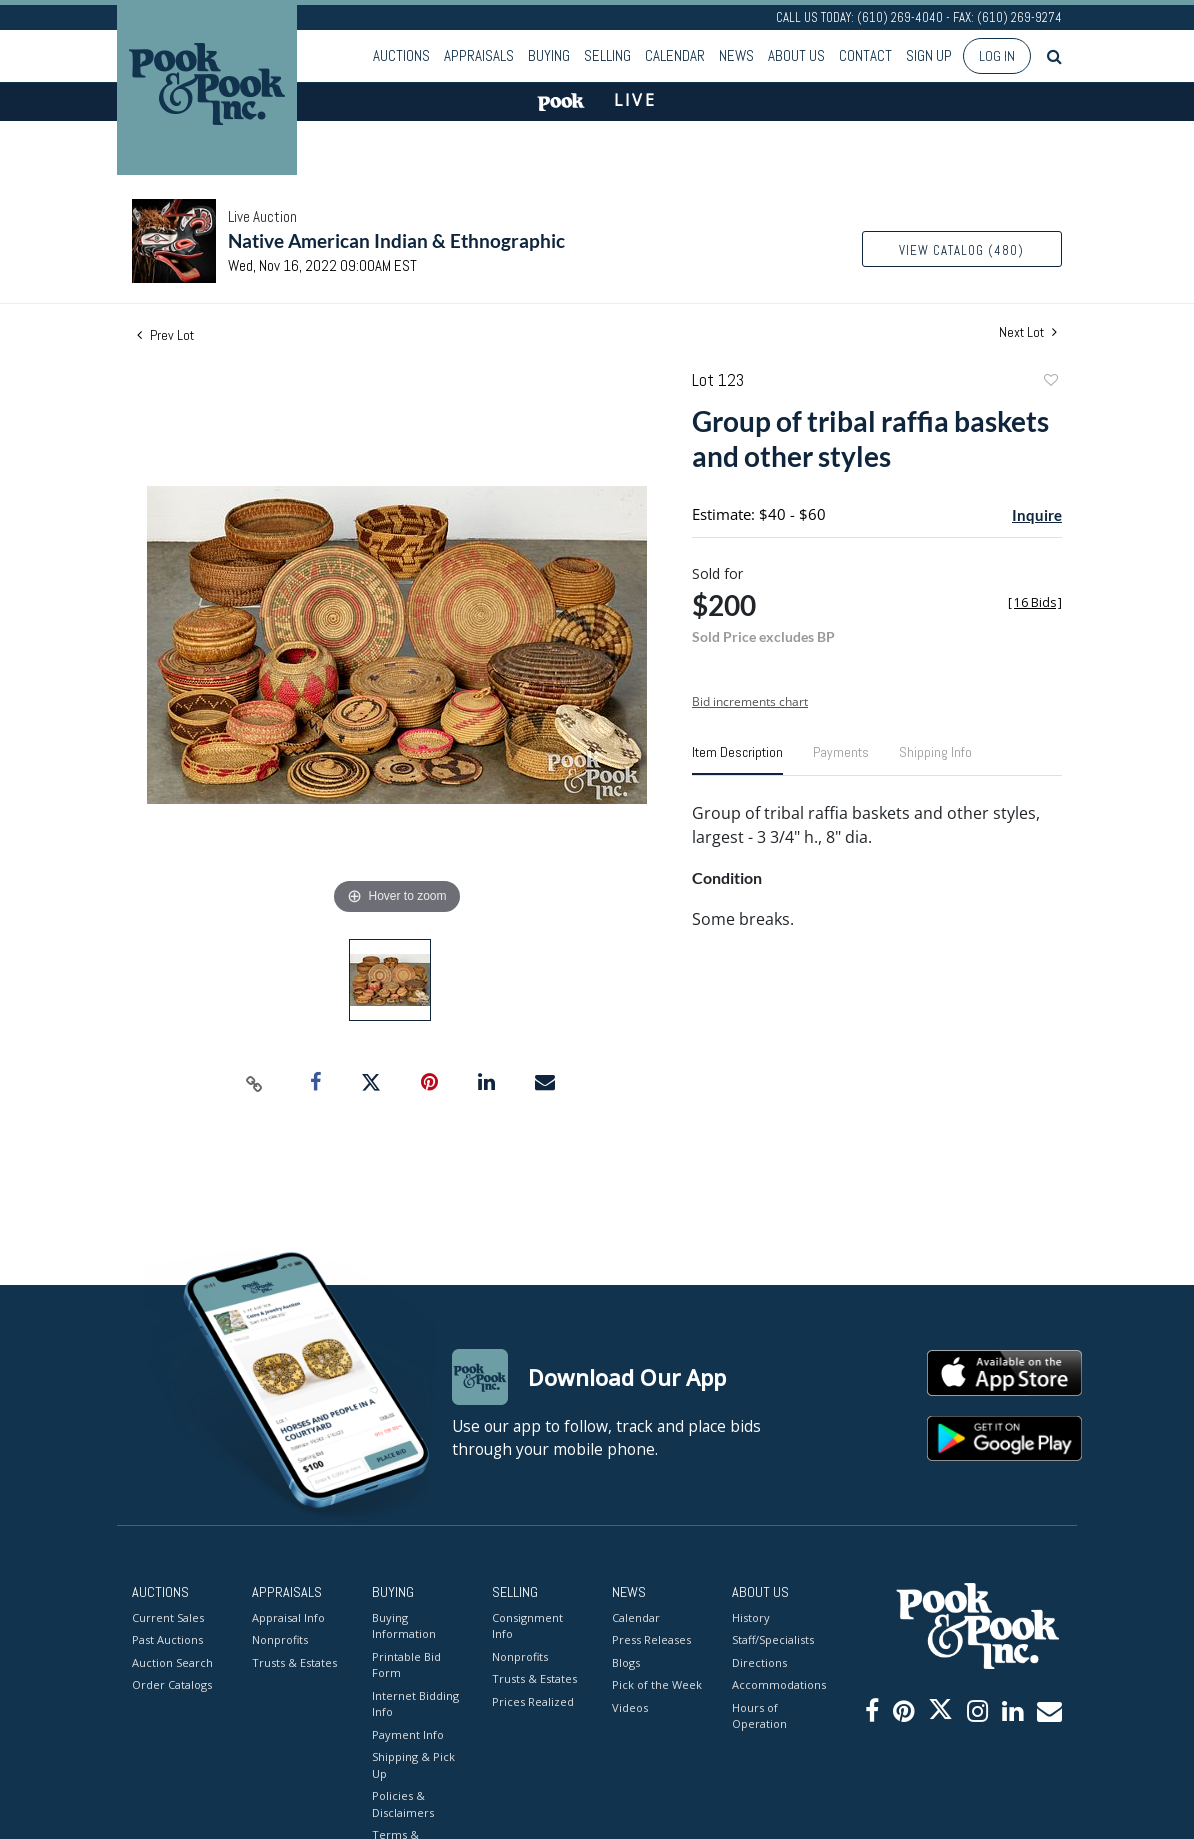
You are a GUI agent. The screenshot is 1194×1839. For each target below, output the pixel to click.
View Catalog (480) (961, 250)
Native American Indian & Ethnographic (396, 240)
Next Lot (1028, 332)
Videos (630, 1707)
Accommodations (777, 1684)
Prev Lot (165, 335)
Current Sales (168, 1617)
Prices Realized (533, 1701)
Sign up (929, 55)
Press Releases (651, 1639)
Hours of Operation (759, 1716)
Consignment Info (527, 1626)
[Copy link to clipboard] (255, 1083)
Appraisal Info (288, 1617)
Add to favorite (1050, 382)
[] (1035, 602)
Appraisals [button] (479, 55)
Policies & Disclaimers (403, 1804)
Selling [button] (607, 55)
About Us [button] (796, 55)
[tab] (737, 760)
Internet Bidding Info (415, 1704)
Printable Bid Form (406, 1665)
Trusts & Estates (294, 1662)
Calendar (675, 55)
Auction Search (172, 1662)
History (751, 1617)
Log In (997, 56)
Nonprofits (280, 1639)
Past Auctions (167, 1639)
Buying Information (404, 1626)
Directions (759, 1662)
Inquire (1037, 515)
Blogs (626, 1662)
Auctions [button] (401, 55)
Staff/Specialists (773, 1639)
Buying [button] (549, 55)
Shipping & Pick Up (413, 1765)
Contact (865, 55)
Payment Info (408, 1734)
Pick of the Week (657, 1684)
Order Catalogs (172, 1684)
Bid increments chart (750, 701)
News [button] (736, 55)
